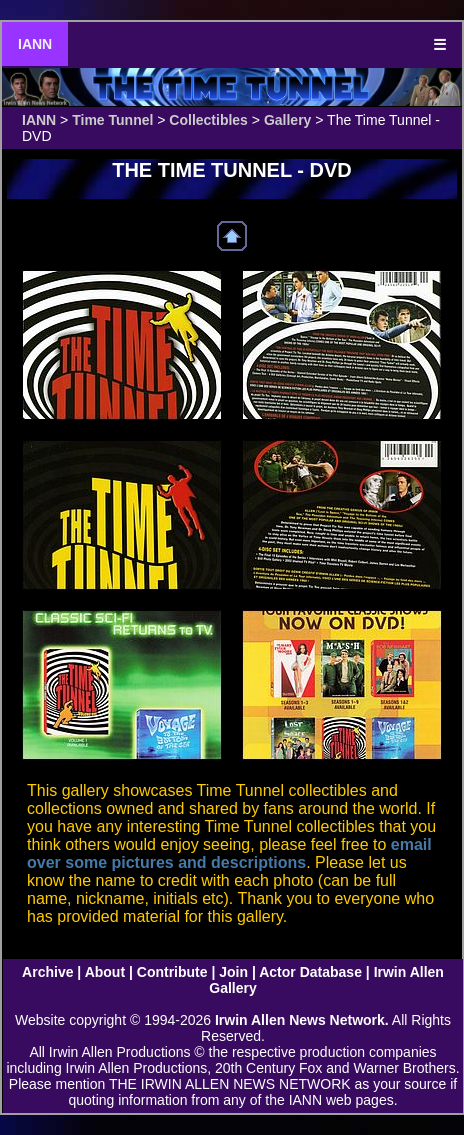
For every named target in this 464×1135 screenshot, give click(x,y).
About (105, 972)
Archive (47, 972)
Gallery (287, 120)
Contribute (172, 972)
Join (233, 972)
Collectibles (208, 120)
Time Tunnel (112, 120)
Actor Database (310, 972)
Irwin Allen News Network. (302, 1020)
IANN (35, 44)
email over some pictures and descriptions (229, 853)
